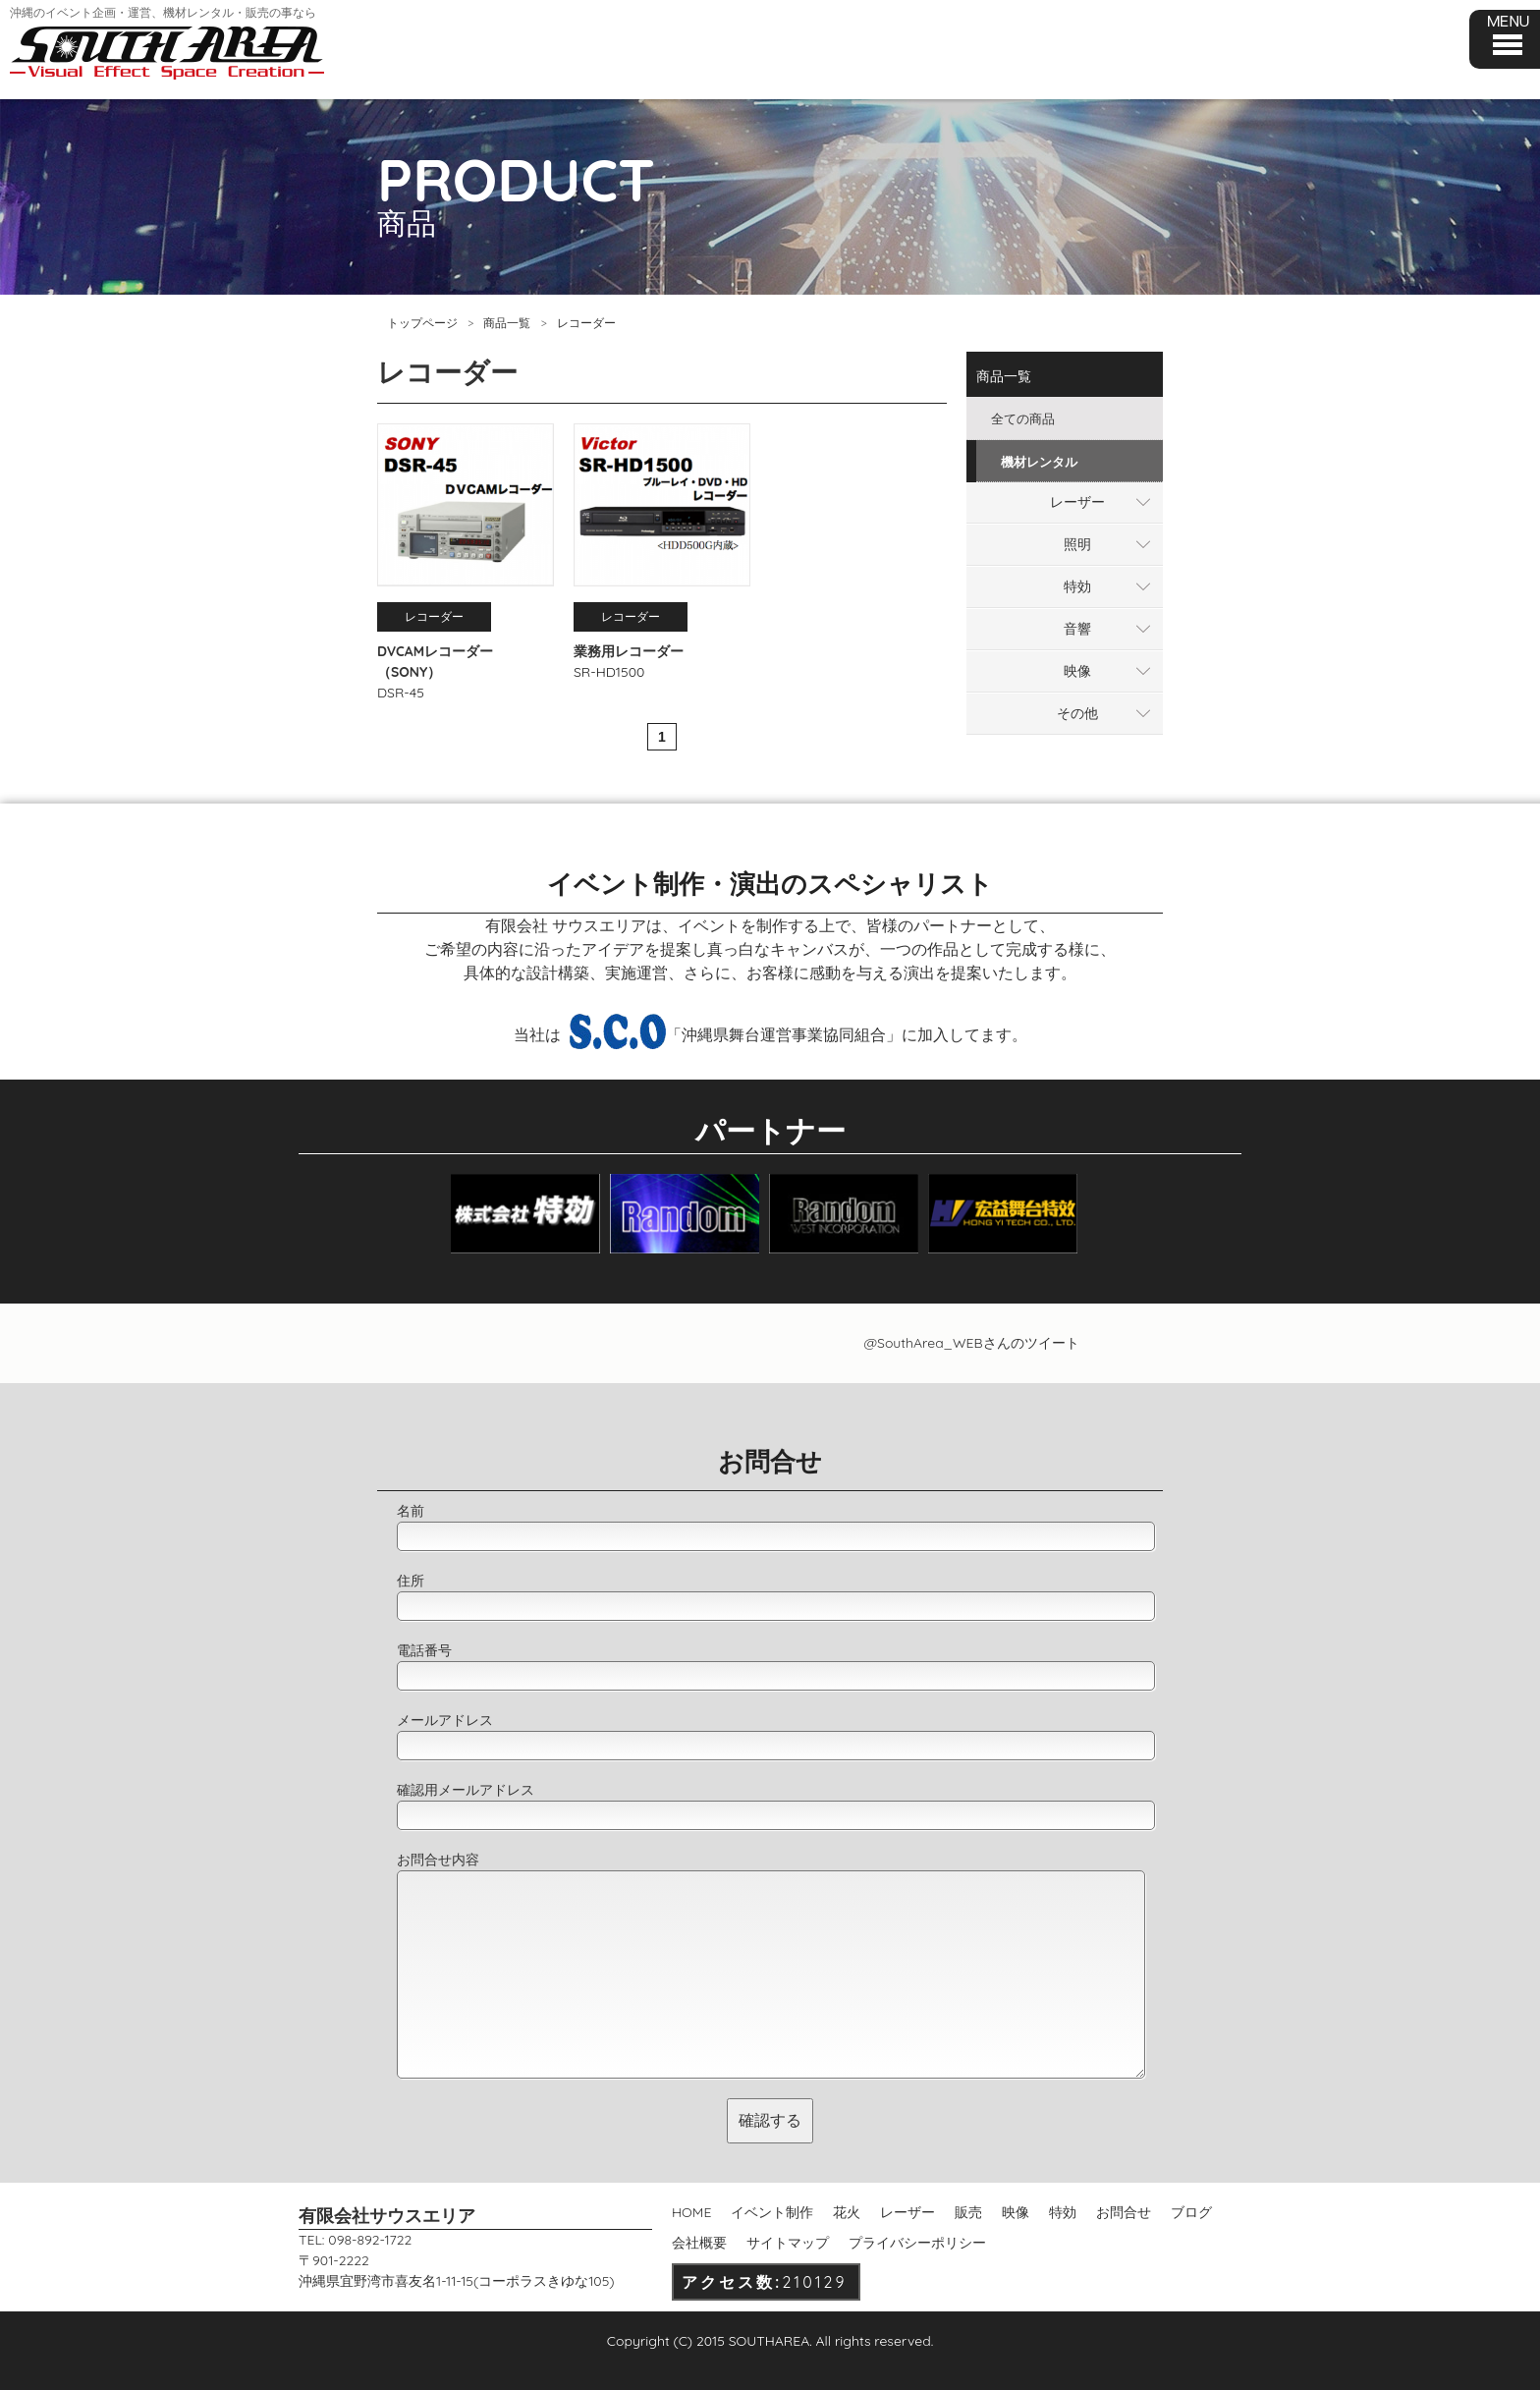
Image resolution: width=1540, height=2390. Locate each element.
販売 (968, 2212)
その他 (1077, 713)
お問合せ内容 (438, 1859)
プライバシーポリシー (917, 2242)
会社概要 (699, 2242)
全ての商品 (1023, 418)
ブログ (1191, 2212)
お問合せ (1123, 2212)
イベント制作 (772, 2212)
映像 (1077, 671)
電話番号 (424, 1650)
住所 (410, 1580)
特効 (1077, 586)
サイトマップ (787, 2242)
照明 (1077, 544)
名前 (410, 1511)
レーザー (1077, 502)
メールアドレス (445, 1720)
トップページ (422, 322)
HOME (691, 2212)
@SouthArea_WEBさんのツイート (970, 1343)
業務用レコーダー (629, 651)
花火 (846, 2212)
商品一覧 (506, 322)
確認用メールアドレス (465, 1790)
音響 (1077, 629)
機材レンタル (1039, 462)
